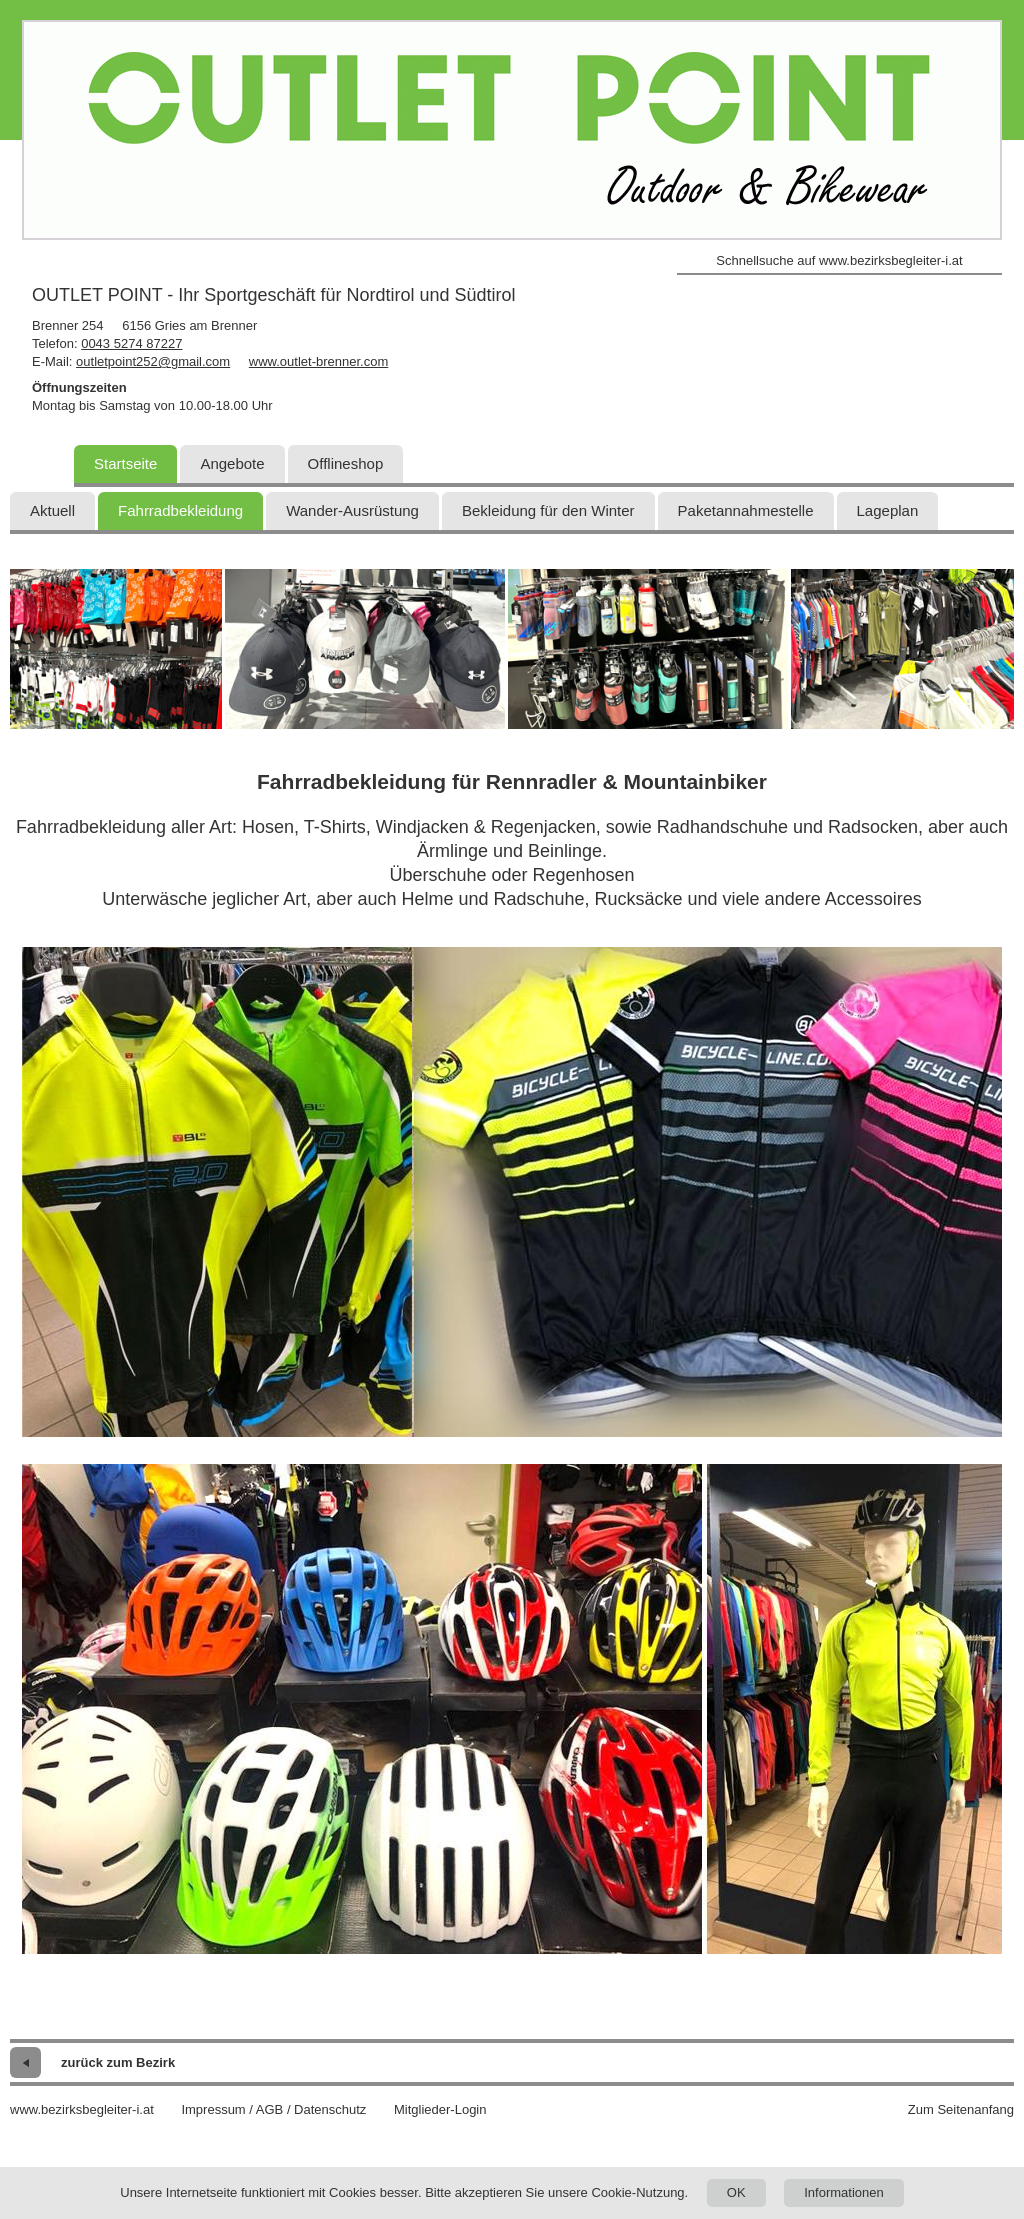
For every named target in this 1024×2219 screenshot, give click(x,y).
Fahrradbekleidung (180, 510)
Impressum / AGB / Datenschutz (273, 2109)
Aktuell (52, 510)
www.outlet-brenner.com (318, 361)
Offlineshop (346, 463)
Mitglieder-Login (440, 2109)
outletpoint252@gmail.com (153, 361)
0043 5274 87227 (131, 343)
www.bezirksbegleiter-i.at (82, 2109)
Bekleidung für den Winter (548, 510)
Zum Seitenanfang (961, 2109)
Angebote (232, 463)
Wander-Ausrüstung (352, 510)
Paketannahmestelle (746, 510)
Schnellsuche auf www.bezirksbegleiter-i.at (839, 260)
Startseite (125, 463)
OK (736, 2192)
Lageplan (888, 510)
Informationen (844, 2192)
